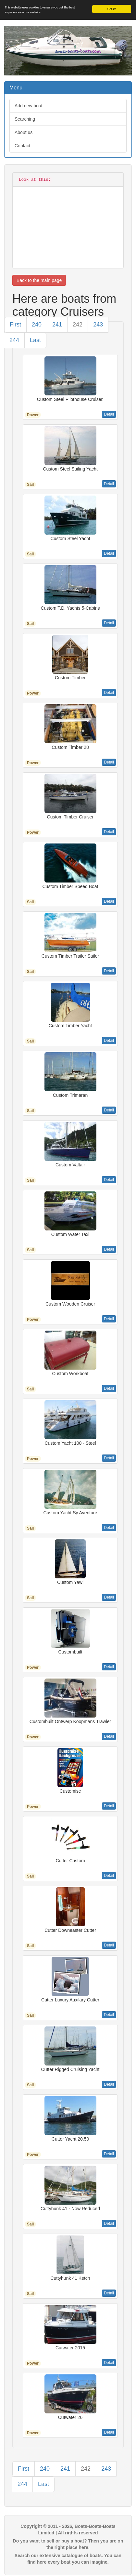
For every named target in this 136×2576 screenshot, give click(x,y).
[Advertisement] (68, 224)
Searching (25, 119)
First (15, 324)
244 (14, 340)
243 (98, 324)
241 (57, 324)
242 (77, 324)
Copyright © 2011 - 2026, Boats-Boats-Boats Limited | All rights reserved (68, 2529)
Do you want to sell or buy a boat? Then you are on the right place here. (68, 2544)
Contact (22, 145)
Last (35, 340)
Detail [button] (109, 414)
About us (23, 132)
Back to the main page (39, 280)
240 (37, 324)
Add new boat (29, 105)
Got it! (111, 9)
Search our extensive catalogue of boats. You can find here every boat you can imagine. (68, 2559)
